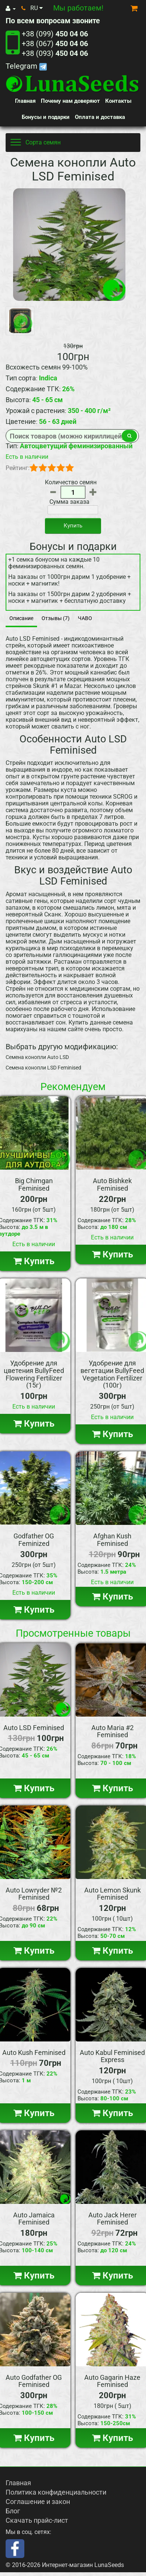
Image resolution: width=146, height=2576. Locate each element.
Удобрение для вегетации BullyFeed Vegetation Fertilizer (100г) (112, 1374)
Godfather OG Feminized (33, 1539)
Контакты (118, 101)
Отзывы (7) (56, 618)
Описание (21, 618)
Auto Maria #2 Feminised (112, 1731)
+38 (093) (55, 53)
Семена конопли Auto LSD (37, 1057)
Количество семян (71, 482)
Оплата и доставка (100, 117)
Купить (73, 525)
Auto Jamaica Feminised (34, 2218)
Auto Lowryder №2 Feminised (34, 1894)
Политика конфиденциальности (56, 2492)
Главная (25, 101)
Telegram (26, 66)
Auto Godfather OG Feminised (34, 2381)
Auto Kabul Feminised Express (112, 2056)
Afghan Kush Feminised (112, 1539)
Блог (13, 2511)
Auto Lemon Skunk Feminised (112, 1894)
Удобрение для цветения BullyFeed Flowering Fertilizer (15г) (34, 1374)
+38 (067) (55, 43)
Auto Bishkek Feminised (112, 1184)
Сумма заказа (69, 502)
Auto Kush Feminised (34, 2052)
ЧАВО (85, 618)
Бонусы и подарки (46, 117)
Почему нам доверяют (70, 101)
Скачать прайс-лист (37, 2520)
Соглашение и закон (38, 2501)
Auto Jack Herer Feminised (112, 2218)
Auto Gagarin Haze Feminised (112, 2381)
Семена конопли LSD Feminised (43, 1068)
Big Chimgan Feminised (34, 1184)
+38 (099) (55, 33)
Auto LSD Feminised (33, 1728)
